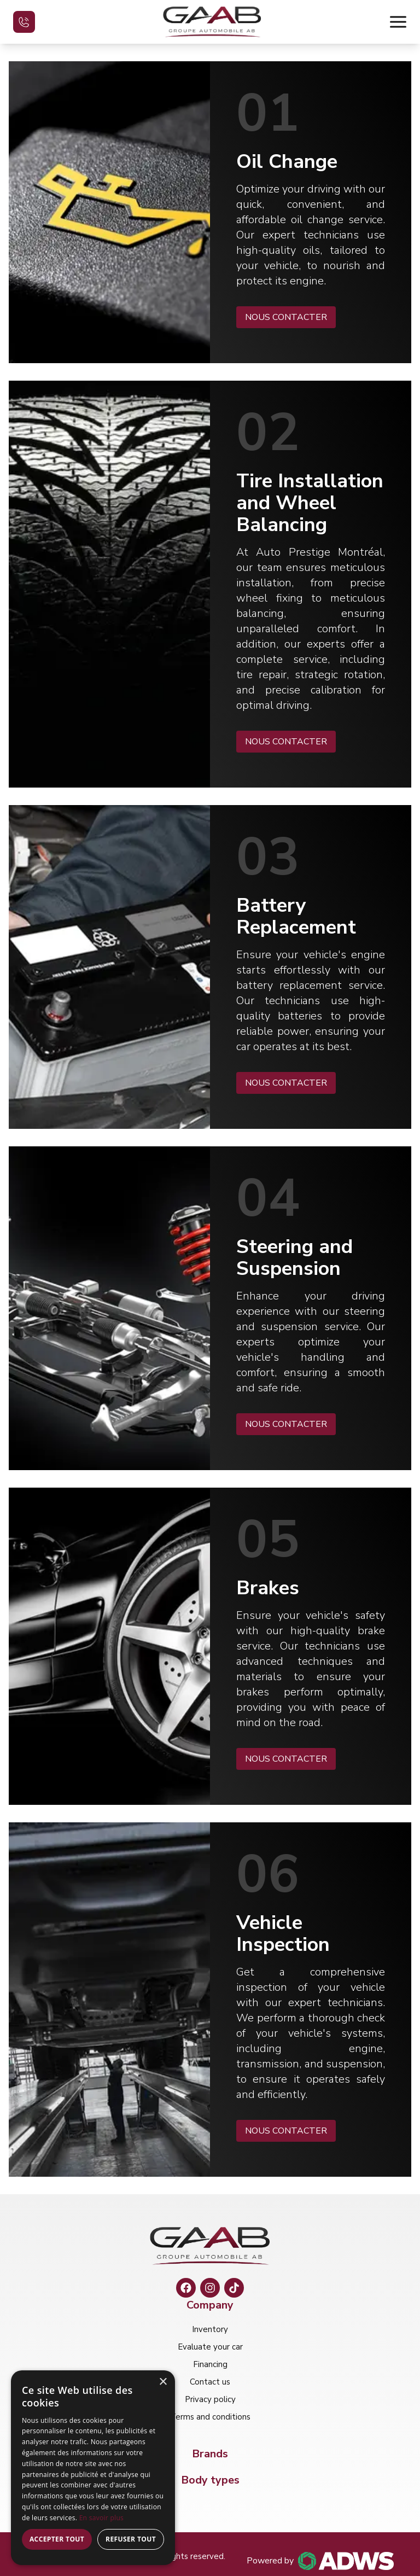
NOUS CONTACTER (286, 317)
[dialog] (93, 2467)
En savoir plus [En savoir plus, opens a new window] (101, 2517)
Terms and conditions (210, 2416)
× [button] (163, 2382)
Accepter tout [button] (57, 2539)
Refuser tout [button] (131, 2539)
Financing (210, 2364)
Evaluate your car (210, 2346)
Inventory (210, 2329)
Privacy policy (210, 2399)
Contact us (210, 2381)
